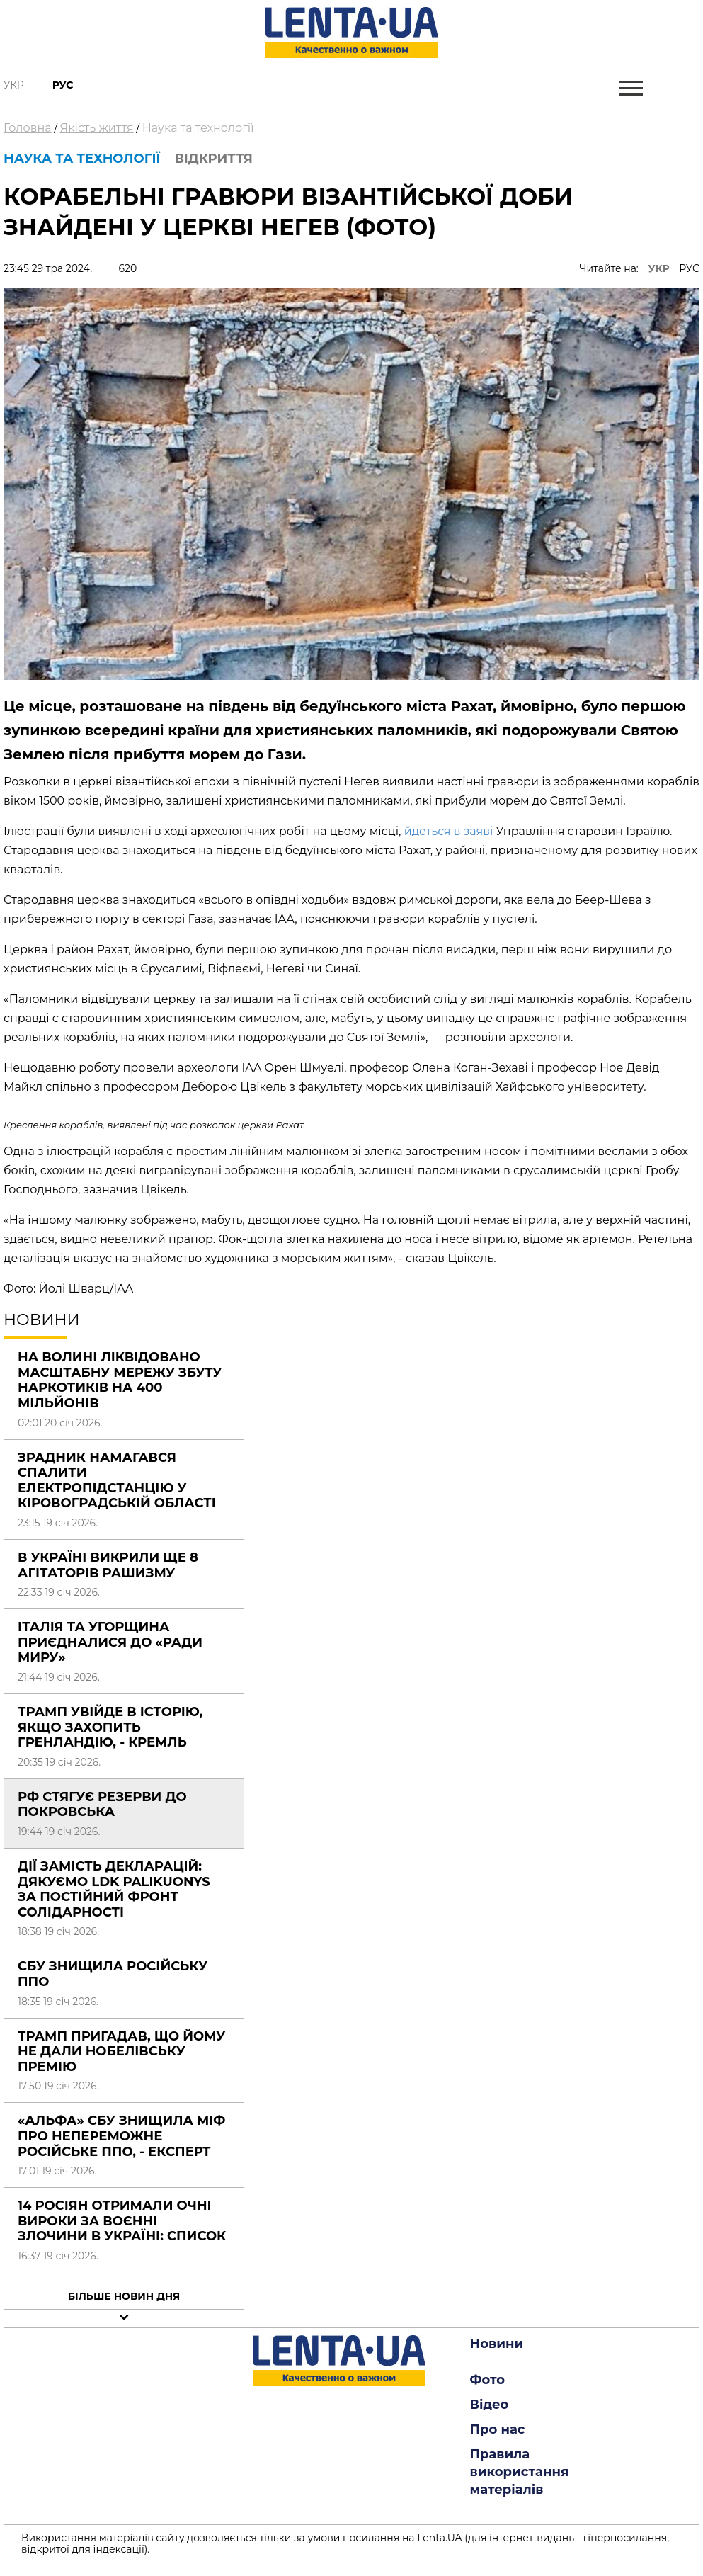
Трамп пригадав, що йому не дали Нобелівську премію (121, 2052)
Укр (14, 85)
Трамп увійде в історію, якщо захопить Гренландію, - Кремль (110, 1727)
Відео (489, 2404)
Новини (497, 2343)
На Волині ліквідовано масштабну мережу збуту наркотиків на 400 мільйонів (120, 1380)
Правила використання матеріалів (519, 2471)
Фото (487, 2380)
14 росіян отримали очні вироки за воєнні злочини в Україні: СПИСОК (122, 2221)
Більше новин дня (124, 2296)
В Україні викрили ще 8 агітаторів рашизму (108, 1565)
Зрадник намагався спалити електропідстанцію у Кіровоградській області (117, 1480)
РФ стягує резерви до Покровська (102, 1804)
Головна (28, 128)
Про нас (497, 2429)
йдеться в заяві (448, 831)
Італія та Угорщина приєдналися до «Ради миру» (110, 1642)
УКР (659, 268)
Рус (63, 85)
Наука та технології (198, 128)
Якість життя (97, 128)
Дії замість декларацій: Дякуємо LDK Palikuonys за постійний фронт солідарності (114, 1889)
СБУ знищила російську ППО (112, 1974)
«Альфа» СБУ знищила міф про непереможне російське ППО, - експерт (121, 2136)
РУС (689, 268)
